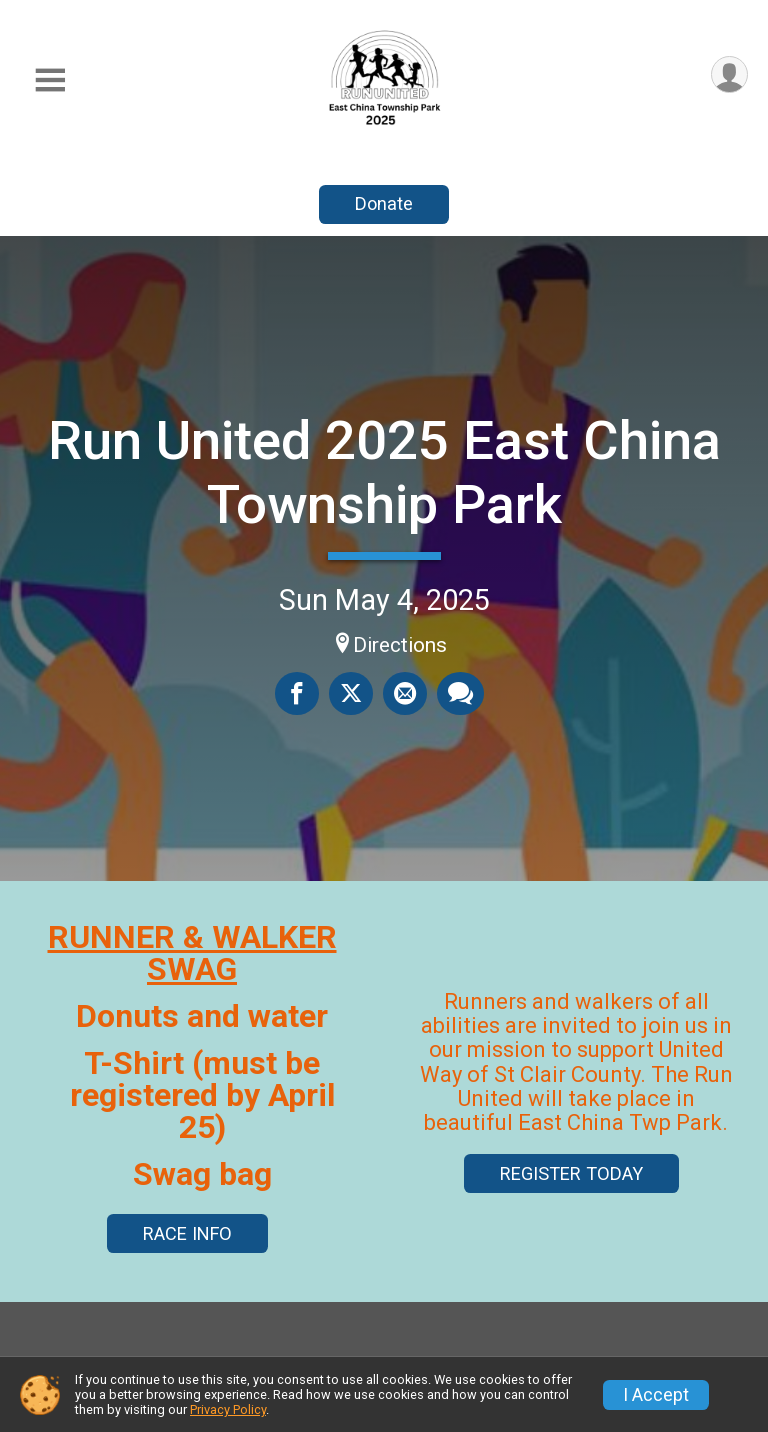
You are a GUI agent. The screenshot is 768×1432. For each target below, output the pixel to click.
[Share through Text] (460, 693)
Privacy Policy (228, 1409)
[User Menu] (729, 74)
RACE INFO (187, 1233)
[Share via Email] (405, 693)
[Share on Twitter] (351, 693)
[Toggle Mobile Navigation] (50, 80)
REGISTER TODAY (571, 1173)
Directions (400, 645)
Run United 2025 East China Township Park (384, 472)
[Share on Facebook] (297, 693)
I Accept (656, 1395)
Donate (384, 203)
